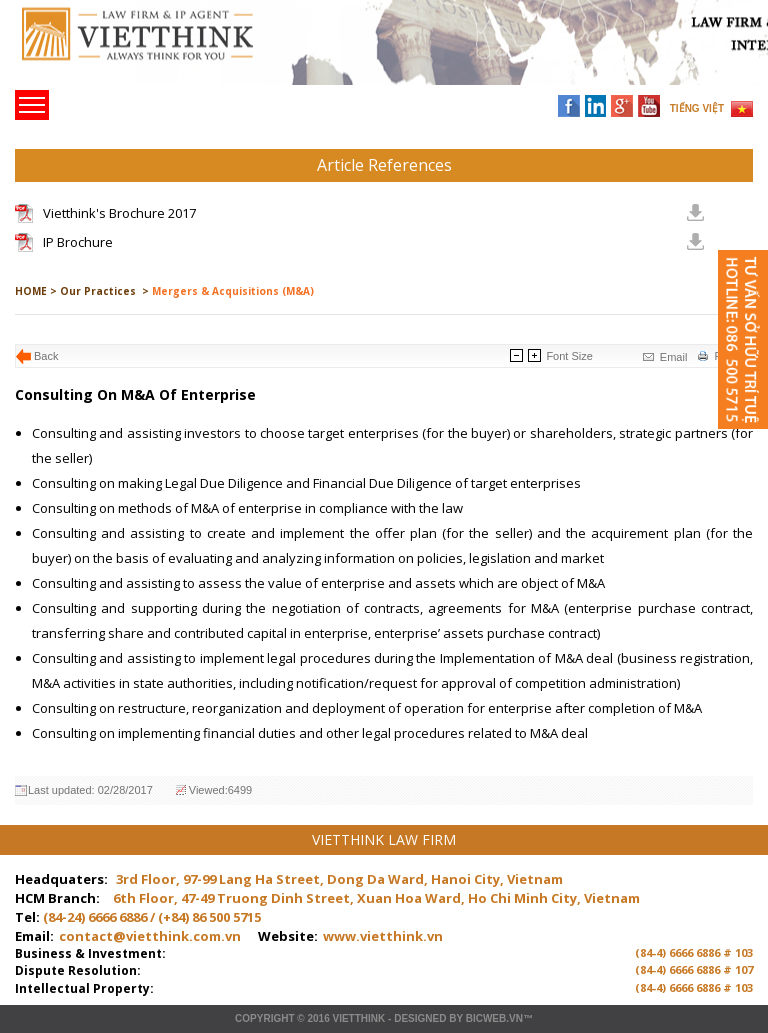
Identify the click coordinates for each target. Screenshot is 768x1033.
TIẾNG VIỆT (697, 108)
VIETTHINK (358, 1018)
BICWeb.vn (494, 1018)
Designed (420, 1018)
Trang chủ (153, 50)
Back (46, 356)
